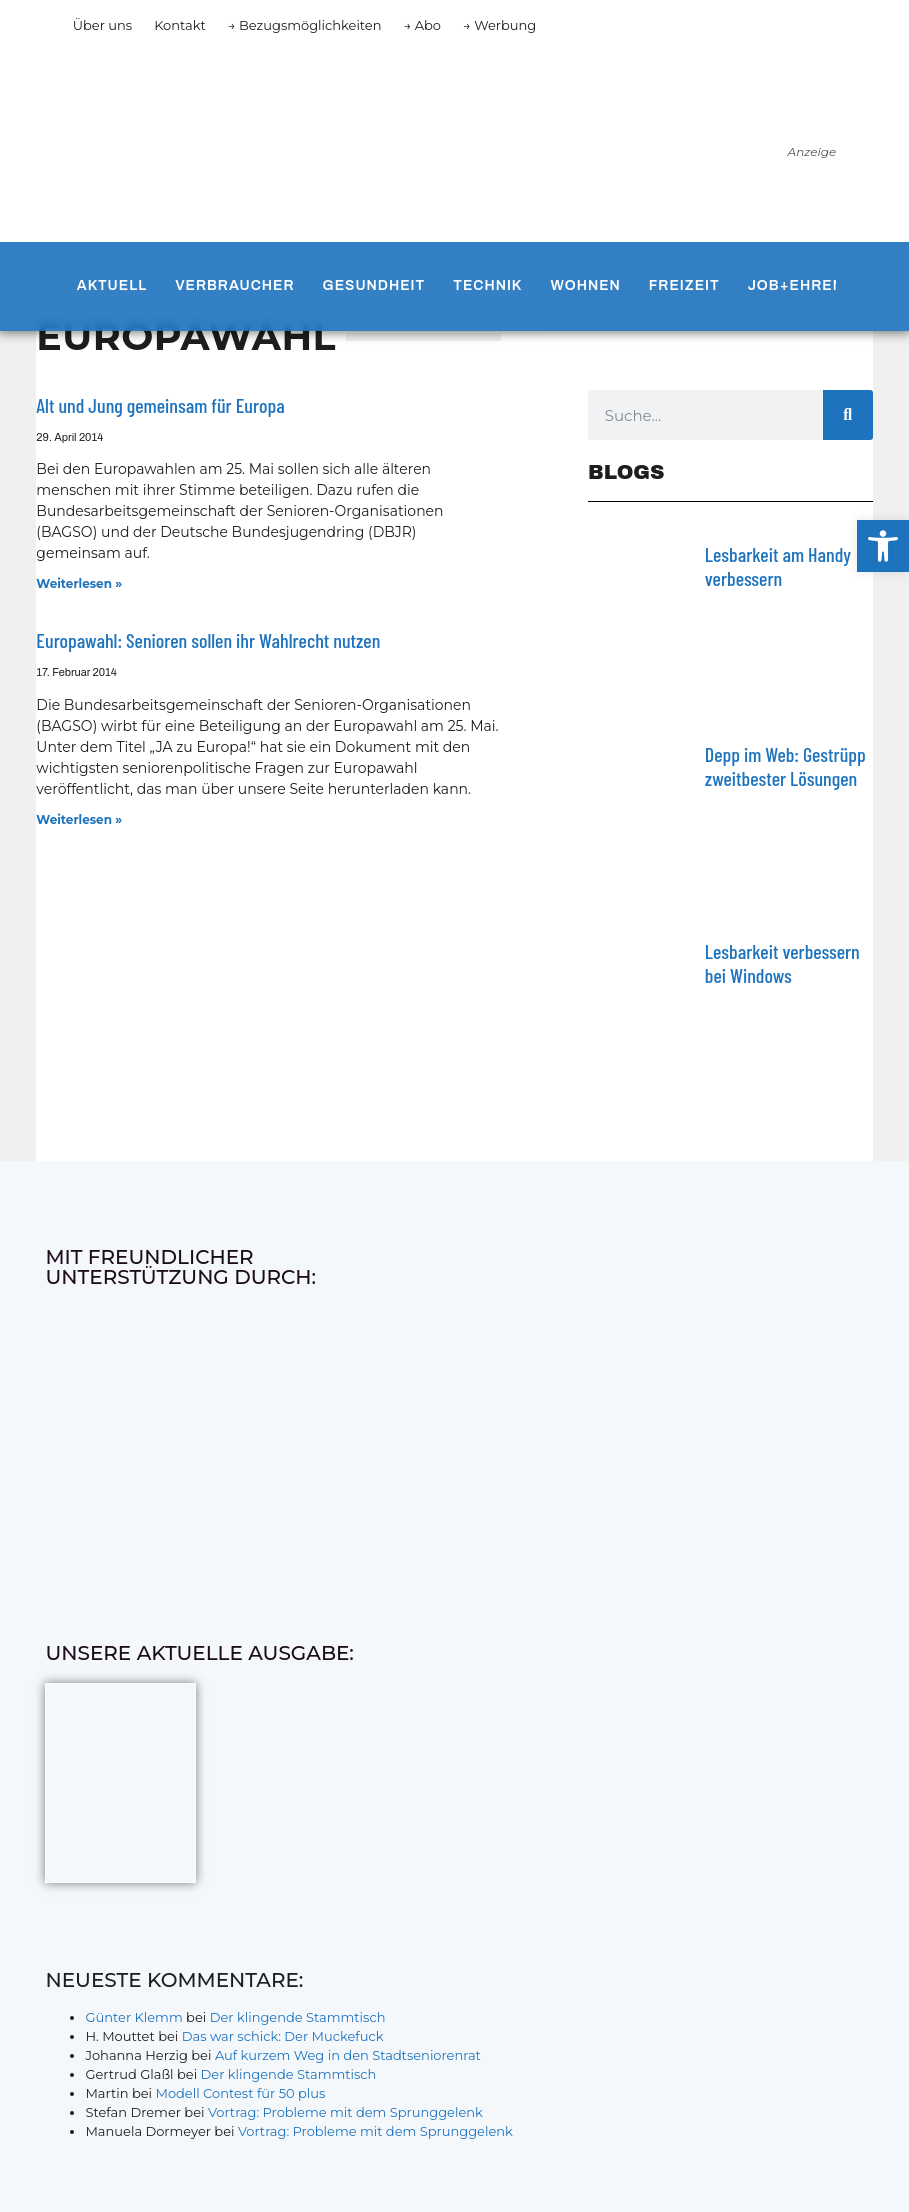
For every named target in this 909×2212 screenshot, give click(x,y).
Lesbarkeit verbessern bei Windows (782, 963)
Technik (487, 285)
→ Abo (422, 25)
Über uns (102, 25)
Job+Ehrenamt (813, 285)
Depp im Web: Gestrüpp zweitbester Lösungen (785, 766)
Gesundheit (374, 285)
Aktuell (112, 285)
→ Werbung (499, 25)
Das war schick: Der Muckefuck (283, 2036)
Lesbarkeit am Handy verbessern (778, 566)
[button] (883, 546)
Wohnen (586, 285)
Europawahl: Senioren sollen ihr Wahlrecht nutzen (208, 640)
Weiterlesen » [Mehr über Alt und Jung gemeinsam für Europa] (79, 583)
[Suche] (848, 415)
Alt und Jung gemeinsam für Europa (160, 405)
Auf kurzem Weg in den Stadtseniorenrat (348, 2055)
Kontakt (180, 25)
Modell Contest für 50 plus (240, 2093)
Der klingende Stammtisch (298, 2017)
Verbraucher (234, 285)
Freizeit (684, 285)
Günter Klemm (133, 2017)
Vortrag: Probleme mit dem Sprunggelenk (345, 2112)
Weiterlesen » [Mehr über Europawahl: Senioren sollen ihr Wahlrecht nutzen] (79, 819)
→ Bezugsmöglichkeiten (305, 25)
